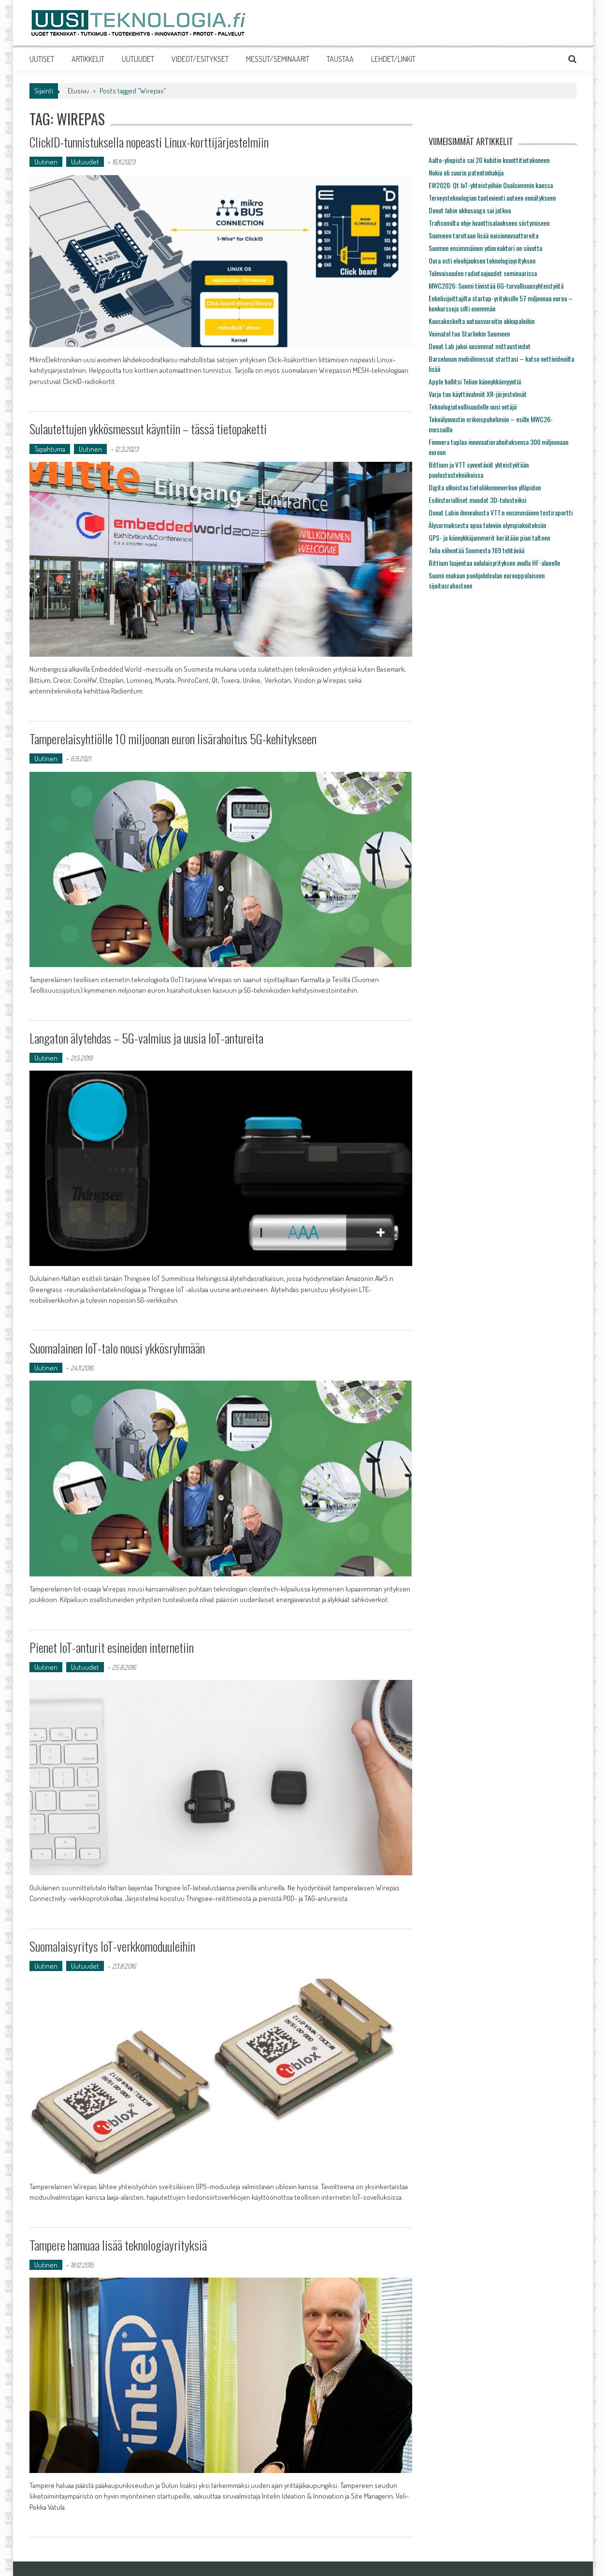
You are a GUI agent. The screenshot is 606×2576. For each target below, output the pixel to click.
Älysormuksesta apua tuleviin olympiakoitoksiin (487, 525)
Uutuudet (85, 161)
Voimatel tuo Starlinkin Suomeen (469, 333)
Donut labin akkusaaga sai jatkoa (470, 210)
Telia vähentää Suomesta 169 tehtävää (476, 550)
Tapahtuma (49, 449)
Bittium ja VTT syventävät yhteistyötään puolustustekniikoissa (479, 469)
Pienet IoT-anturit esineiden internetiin (111, 1647)
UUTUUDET (138, 59)
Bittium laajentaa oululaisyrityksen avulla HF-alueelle (494, 563)
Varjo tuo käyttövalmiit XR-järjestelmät (478, 394)
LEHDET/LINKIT (393, 59)
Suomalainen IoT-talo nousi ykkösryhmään (117, 1348)
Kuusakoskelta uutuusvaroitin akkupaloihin (481, 321)
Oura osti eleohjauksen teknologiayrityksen (482, 260)
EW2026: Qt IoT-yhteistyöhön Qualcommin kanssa (491, 185)
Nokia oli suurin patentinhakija (466, 172)
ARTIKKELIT (88, 59)
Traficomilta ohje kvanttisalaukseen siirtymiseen (489, 223)
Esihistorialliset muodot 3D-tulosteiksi (477, 500)
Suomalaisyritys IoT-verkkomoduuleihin (112, 1946)
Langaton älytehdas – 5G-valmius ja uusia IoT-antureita (146, 1038)
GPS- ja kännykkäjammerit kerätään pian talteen (489, 537)
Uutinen (46, 161)
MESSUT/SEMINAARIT (277, 59)
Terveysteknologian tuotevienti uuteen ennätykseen (492, 197)
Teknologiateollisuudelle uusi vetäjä (473, 406)
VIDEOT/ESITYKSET (200, 59)
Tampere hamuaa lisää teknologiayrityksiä (118, 2245)
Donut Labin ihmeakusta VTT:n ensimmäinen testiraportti (501, 512)
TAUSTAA (340, 59)
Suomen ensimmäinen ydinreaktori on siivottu (485, 248)
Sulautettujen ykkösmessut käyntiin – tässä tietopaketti (148, 428)
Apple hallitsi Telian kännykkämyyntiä (475, 381)
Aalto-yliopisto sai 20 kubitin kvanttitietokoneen (489, 160)
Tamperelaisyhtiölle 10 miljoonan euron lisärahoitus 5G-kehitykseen (173, 738)
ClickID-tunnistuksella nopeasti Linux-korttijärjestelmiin (149, 141)
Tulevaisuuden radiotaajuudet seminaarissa (483, 273)
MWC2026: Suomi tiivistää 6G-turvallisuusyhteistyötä (496, 285)
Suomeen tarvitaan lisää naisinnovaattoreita (483, 235)
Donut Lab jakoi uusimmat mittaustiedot (480, 346)
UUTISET (41, 59)
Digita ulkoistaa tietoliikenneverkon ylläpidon (485, 487)
